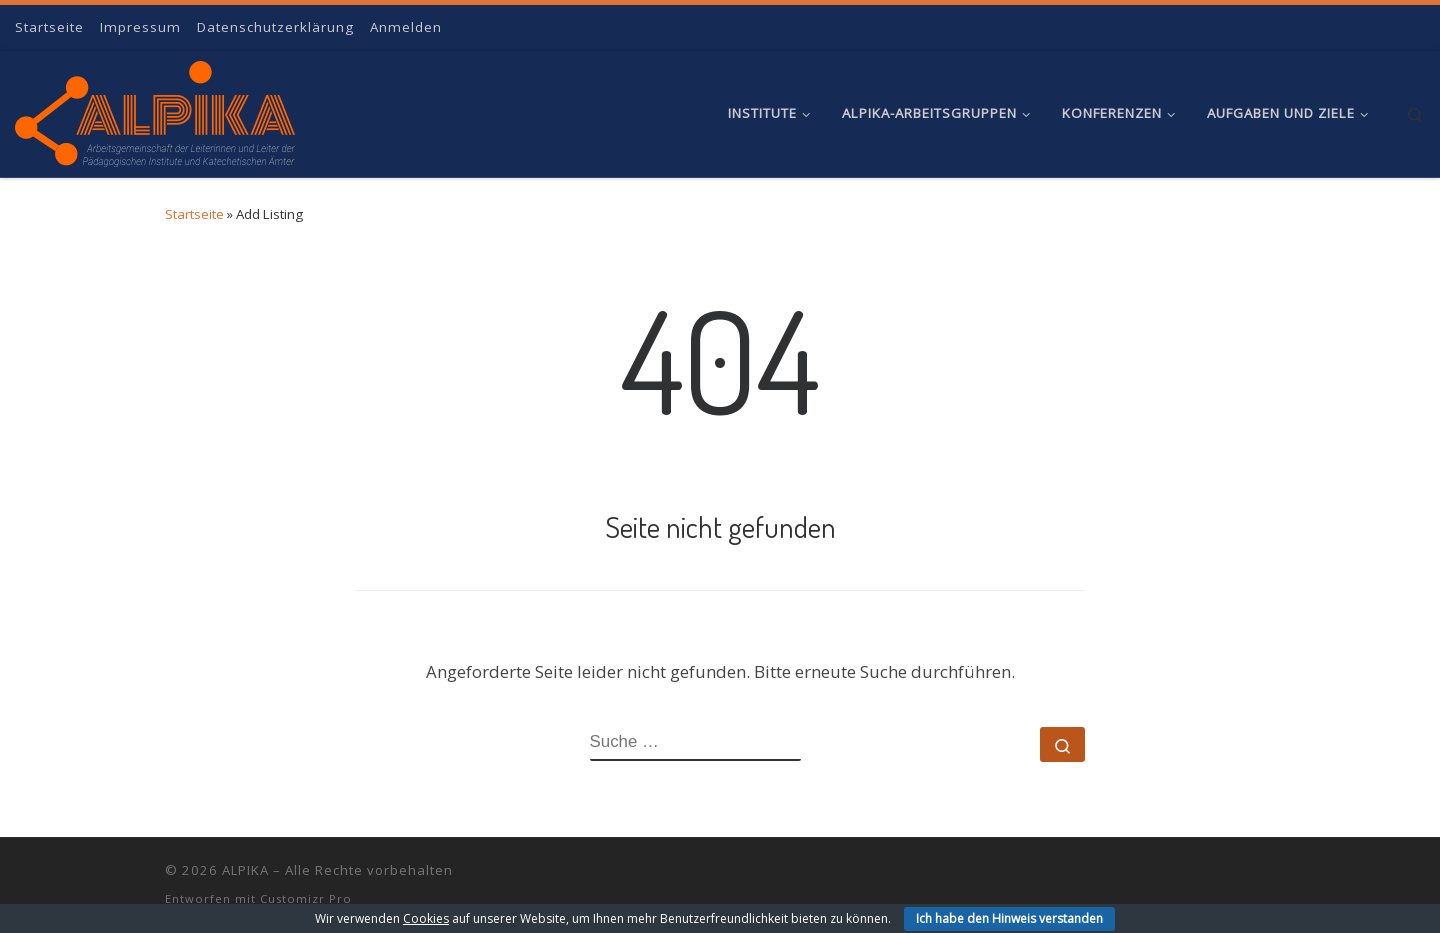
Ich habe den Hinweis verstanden (1009, 918)
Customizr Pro (306, 898)
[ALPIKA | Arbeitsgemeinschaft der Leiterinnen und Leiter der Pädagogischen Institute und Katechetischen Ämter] (155, 108)
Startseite (194, 214)
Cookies (426, 918)
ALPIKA (245, 870)
